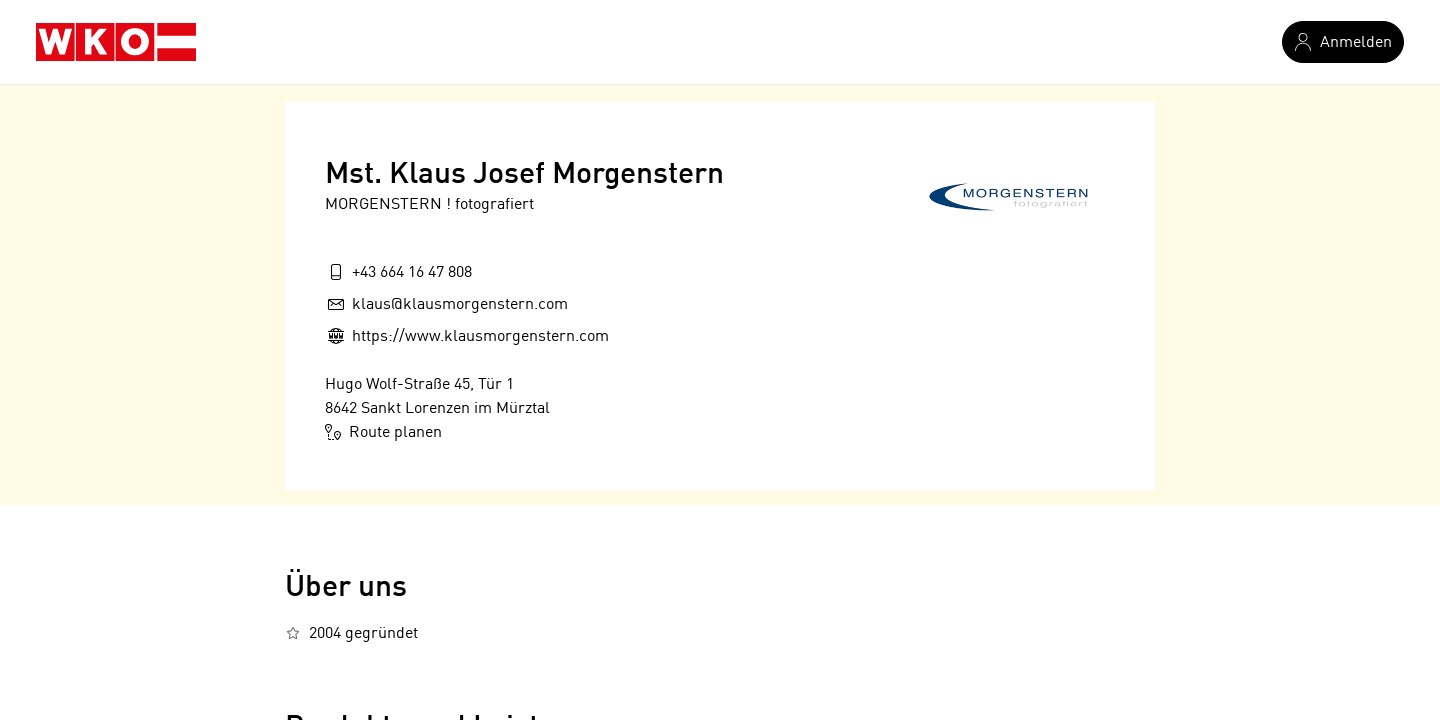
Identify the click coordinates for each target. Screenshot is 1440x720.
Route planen (383, 432)
